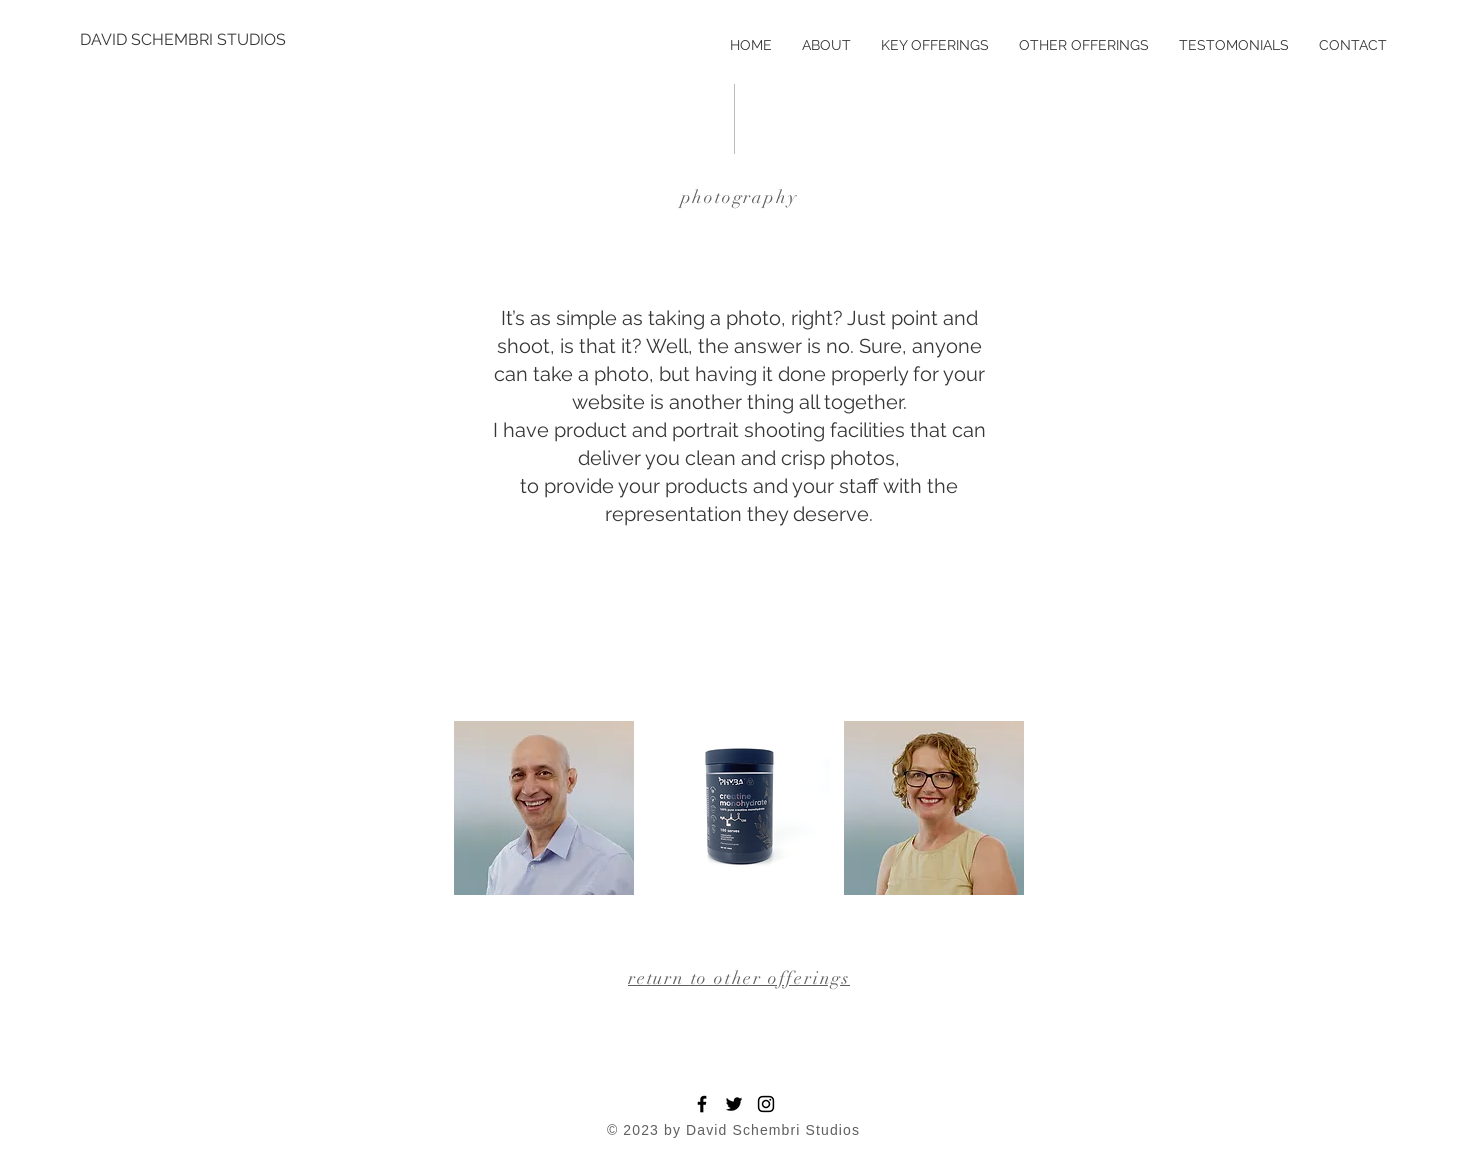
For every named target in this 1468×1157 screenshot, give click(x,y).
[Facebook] (702, 1104)
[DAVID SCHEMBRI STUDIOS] (183, 40)
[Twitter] (734, 1104)
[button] (544, 808)
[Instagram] (766, 1104)
